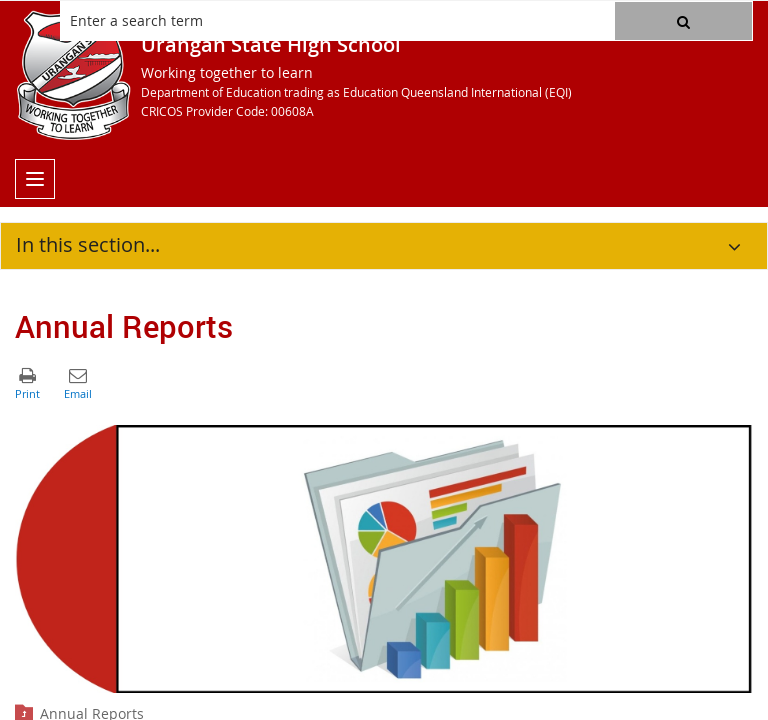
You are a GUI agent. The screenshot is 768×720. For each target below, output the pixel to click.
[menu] (35, 179)
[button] (683, 21)
